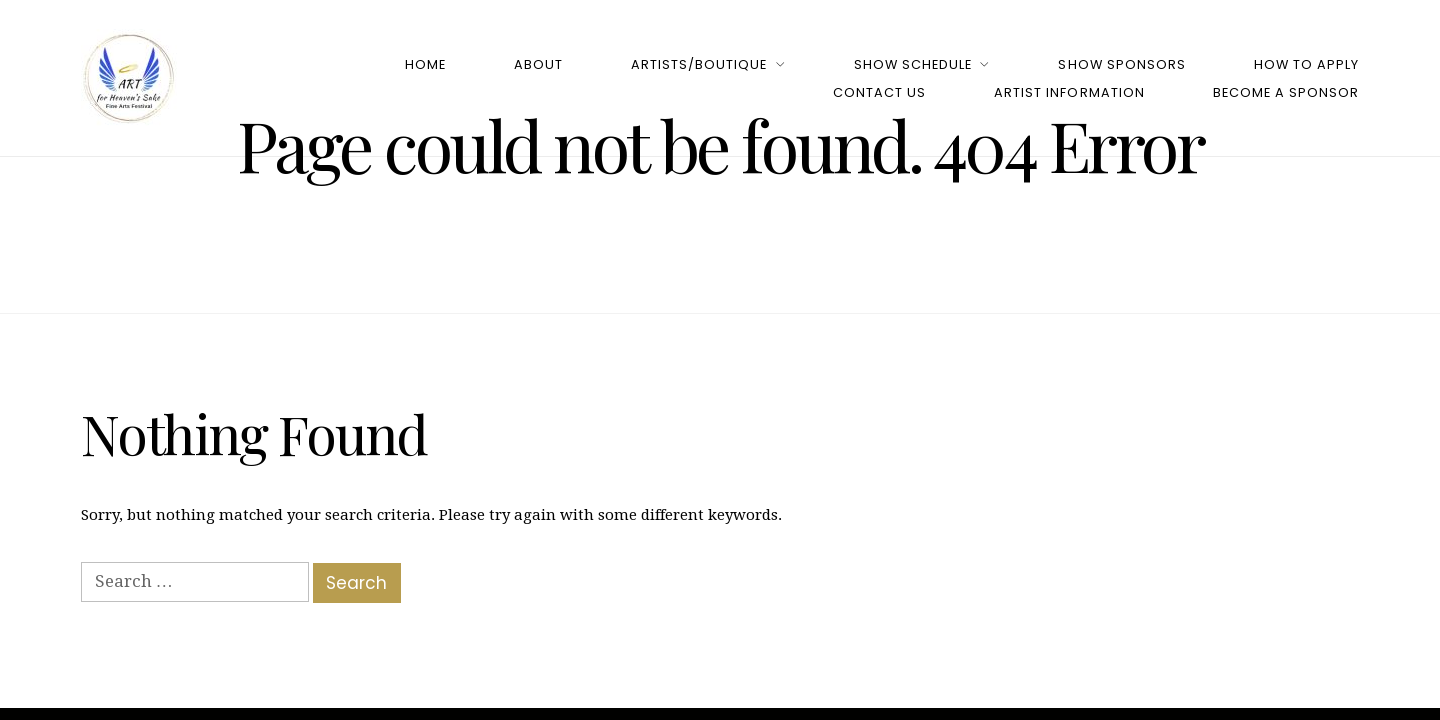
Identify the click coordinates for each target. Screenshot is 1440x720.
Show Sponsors (1121, 64)
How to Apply (1306, 64)
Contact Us (879, 92)
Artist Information (1069, 92)
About (538, 64)
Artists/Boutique (699, 64)
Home (425, 64)
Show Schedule (913, 64)
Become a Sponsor (1286, 92)
